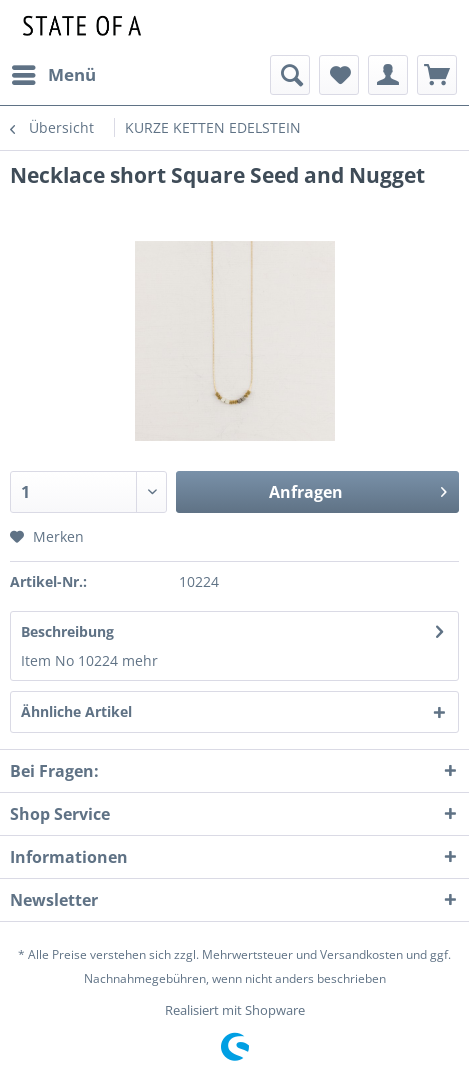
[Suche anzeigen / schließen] (290, 75)
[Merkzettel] (339, 75)
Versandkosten (361, 954)
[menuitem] (53, 75)
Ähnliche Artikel (76, 711)
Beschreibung (67, 631)
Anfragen (358, 489)
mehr (140, 660)
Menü (54, 72)
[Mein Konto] (388, 75)
